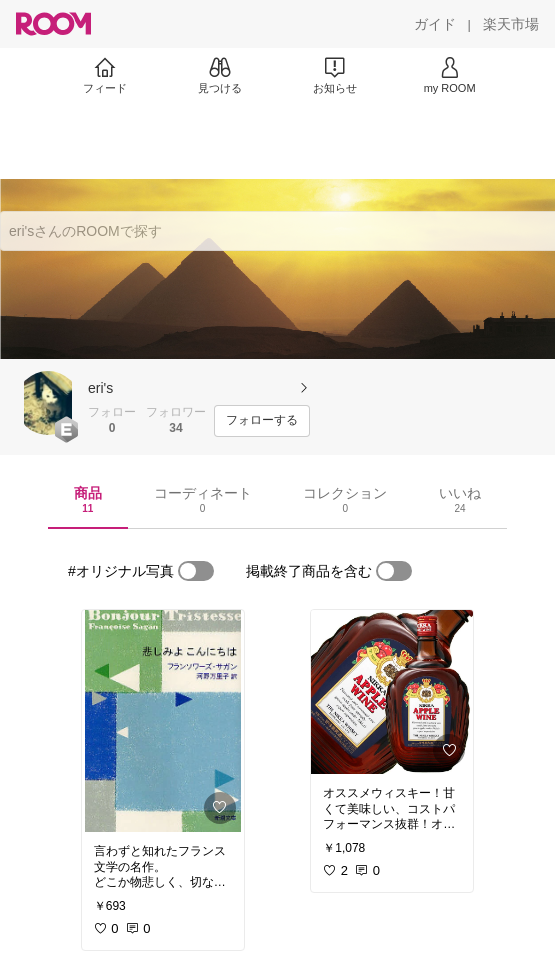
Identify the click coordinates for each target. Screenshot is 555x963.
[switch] (196, 571)
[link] (163, 721)
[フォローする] (262, 421)
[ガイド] (435, 24)
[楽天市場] (511, 24)
